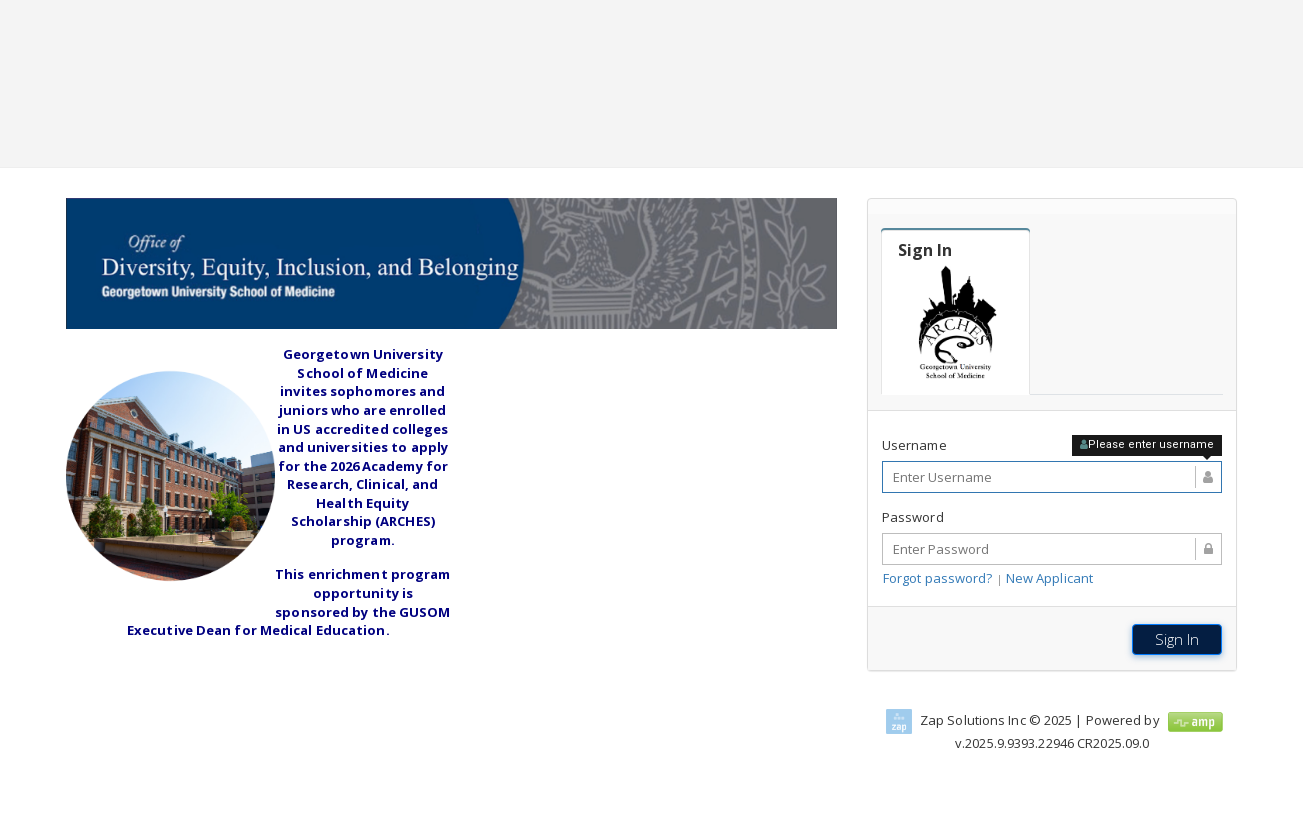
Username (914, 445)
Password (913, 517)
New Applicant (1049, 578)
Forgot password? (938, 578)
